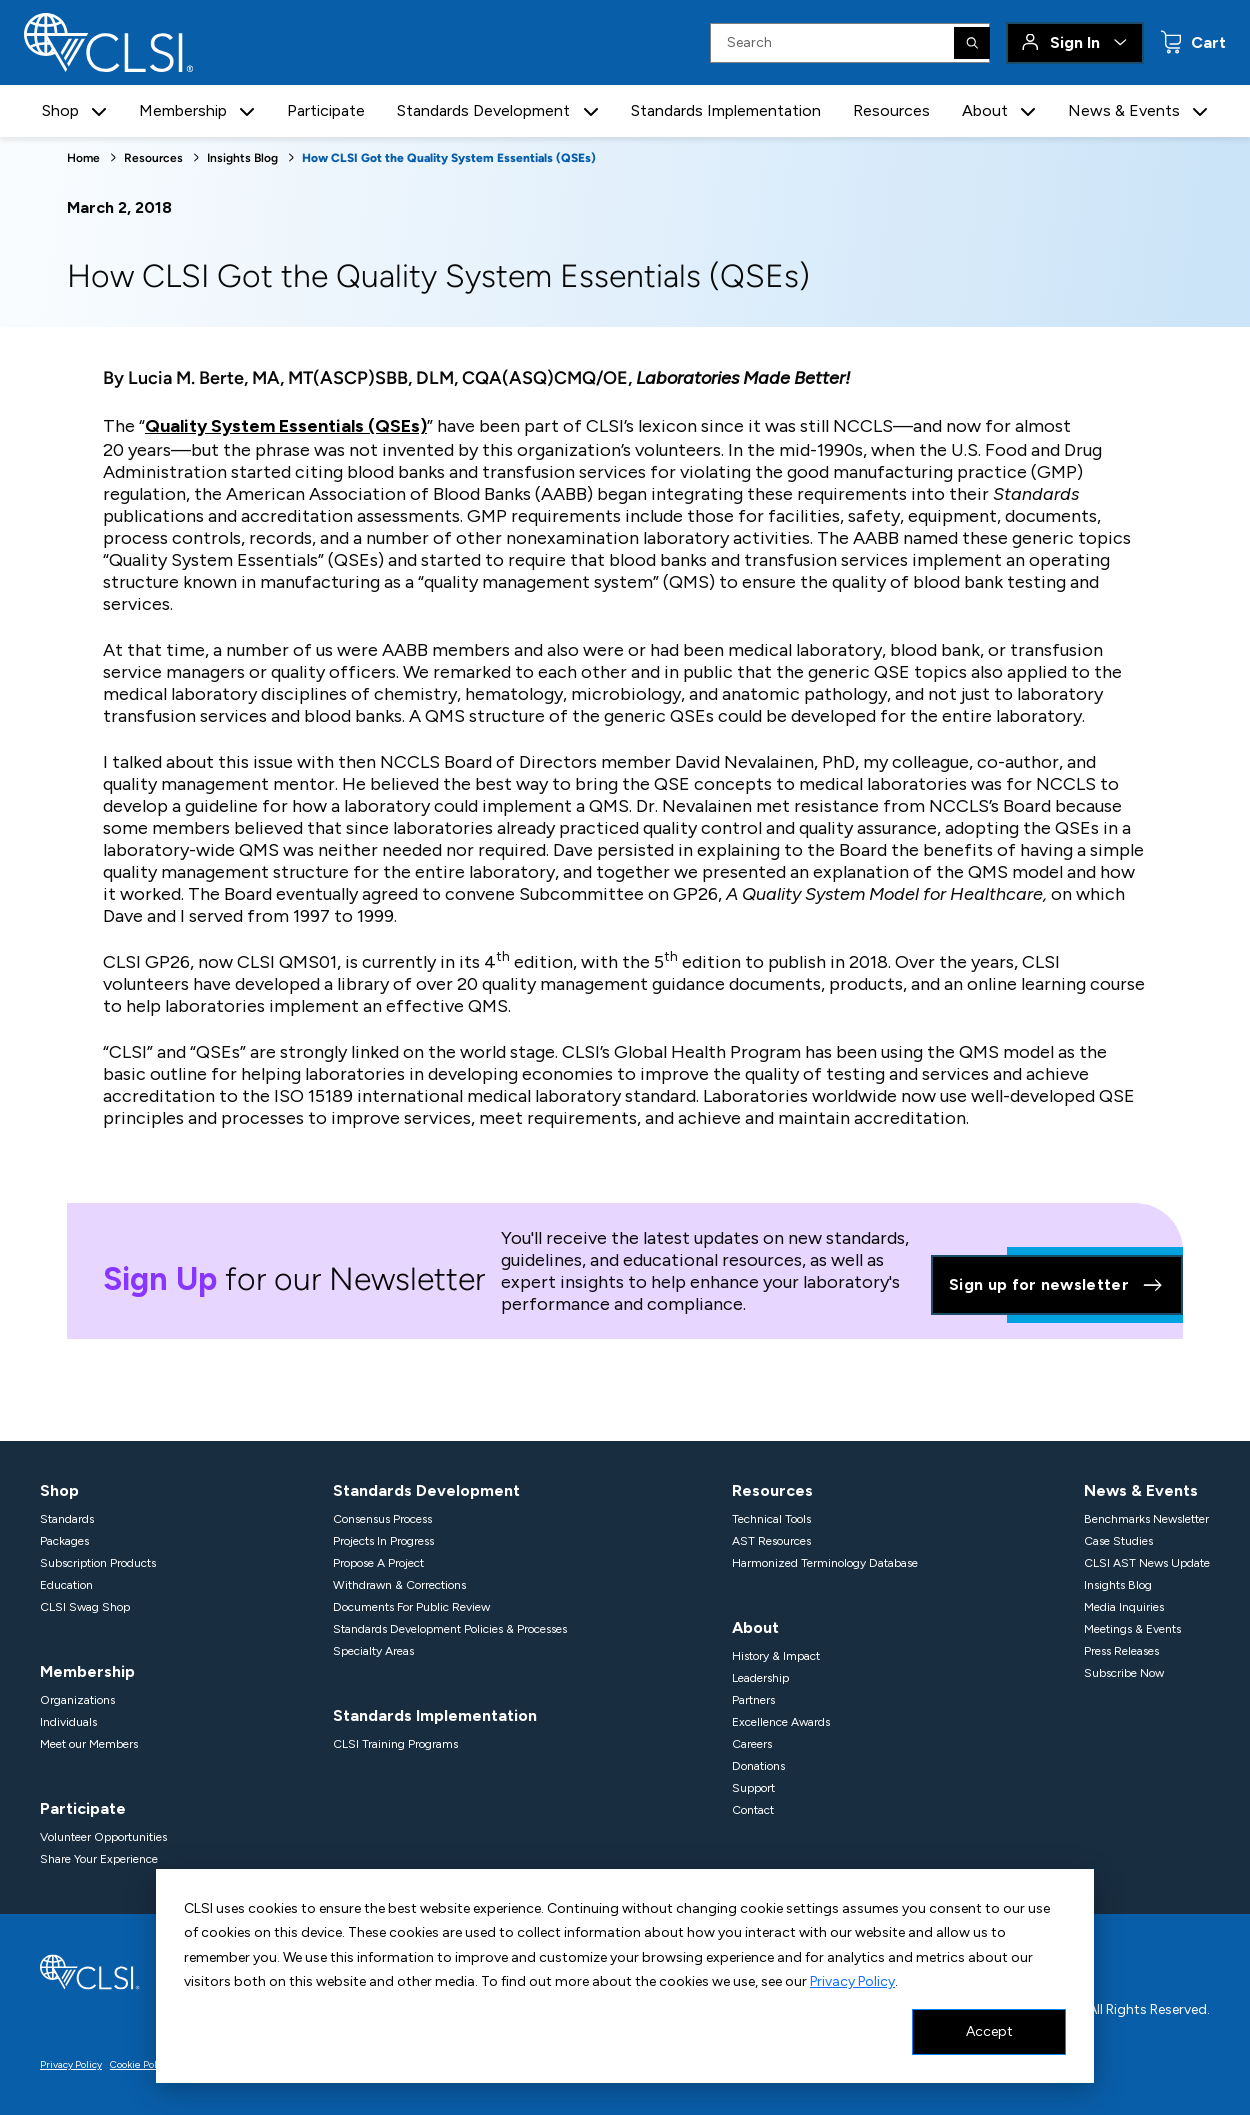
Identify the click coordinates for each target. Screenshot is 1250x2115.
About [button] (985, 110)
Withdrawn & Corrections (399, 1585)
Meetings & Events (1132, 1629)
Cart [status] (1206, 42)
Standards (67, 1519)
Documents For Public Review (411, 1607)
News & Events (1141, 1490)
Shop (59, 1490)
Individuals (68, 1722)
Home (83, 158)
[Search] (972, 43)
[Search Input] (850, 43)
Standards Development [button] (483, 110)
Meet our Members (89, 1744)
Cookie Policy (140, 2064)
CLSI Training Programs (395, 1744)
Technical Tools (771, 1519)
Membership (87, 1671)
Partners (753, 1700)
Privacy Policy (852, 1981)
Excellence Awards (781, 1722)
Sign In (1075, 42)
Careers (752, 1744)
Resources (891, 110)
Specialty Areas (373, 1651)
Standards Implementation (726, 110)
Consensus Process (382, 1519)
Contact (753, 1810)
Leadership (760, 1678)
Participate (326, 110)
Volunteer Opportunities (103, 1837)
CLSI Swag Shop (85, 1607)
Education (66, 1585)
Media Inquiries (1124, 1607)
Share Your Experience (99, 1859)
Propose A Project (378, 1563)
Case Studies (1118, 1541)
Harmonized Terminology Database (825, 1563)
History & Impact (776, 1656)
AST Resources (771, 1541)
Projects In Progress (383, 1541)
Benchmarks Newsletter (1146, 1519)
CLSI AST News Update (1147, 1563)
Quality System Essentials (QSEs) (286, 426)
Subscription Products (98, 1563)
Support (753, 1788)
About (755, 1627)
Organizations (77, 1700)
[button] (99, 111)
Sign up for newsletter (1057, 1285)
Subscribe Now (1124, 1673)
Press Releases (1121, 1651)
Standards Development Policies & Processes (450, 1629)
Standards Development (426, 1490)
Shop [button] (60, 110)
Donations (758, 1766)
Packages (64, 1541)
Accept (989, 2031)
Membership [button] (183, 110)
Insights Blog (242, 158)
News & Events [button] (1124, 110)
